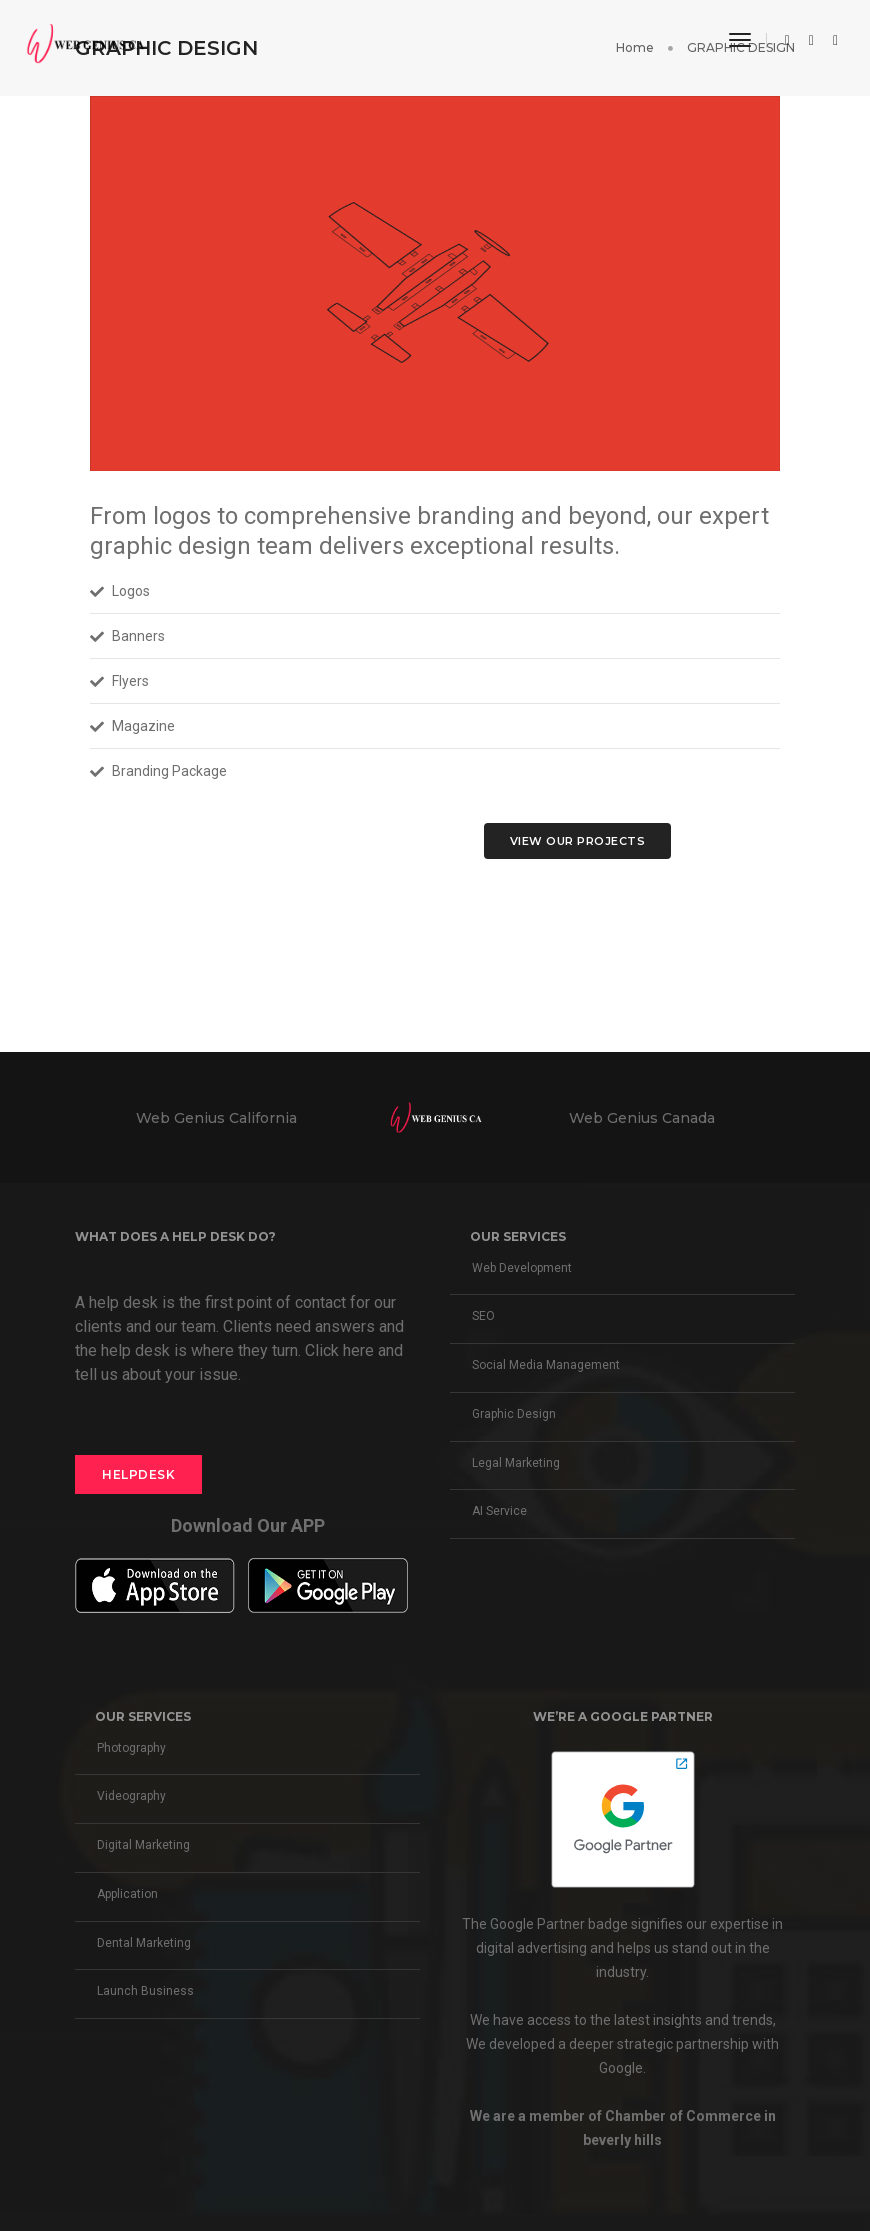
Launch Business (145, 1991)
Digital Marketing (143, 1845)
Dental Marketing (144, 1943)
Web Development (522, 1268)
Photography (131, 1748)
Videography (131, 1796)
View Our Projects (578, 841)
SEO (483, 1316)
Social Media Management (546, 1365)
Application (127, 1894)
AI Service (499, 1511)
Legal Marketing (516, 1463)
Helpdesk (138, 1474)
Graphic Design (514, 1414)
